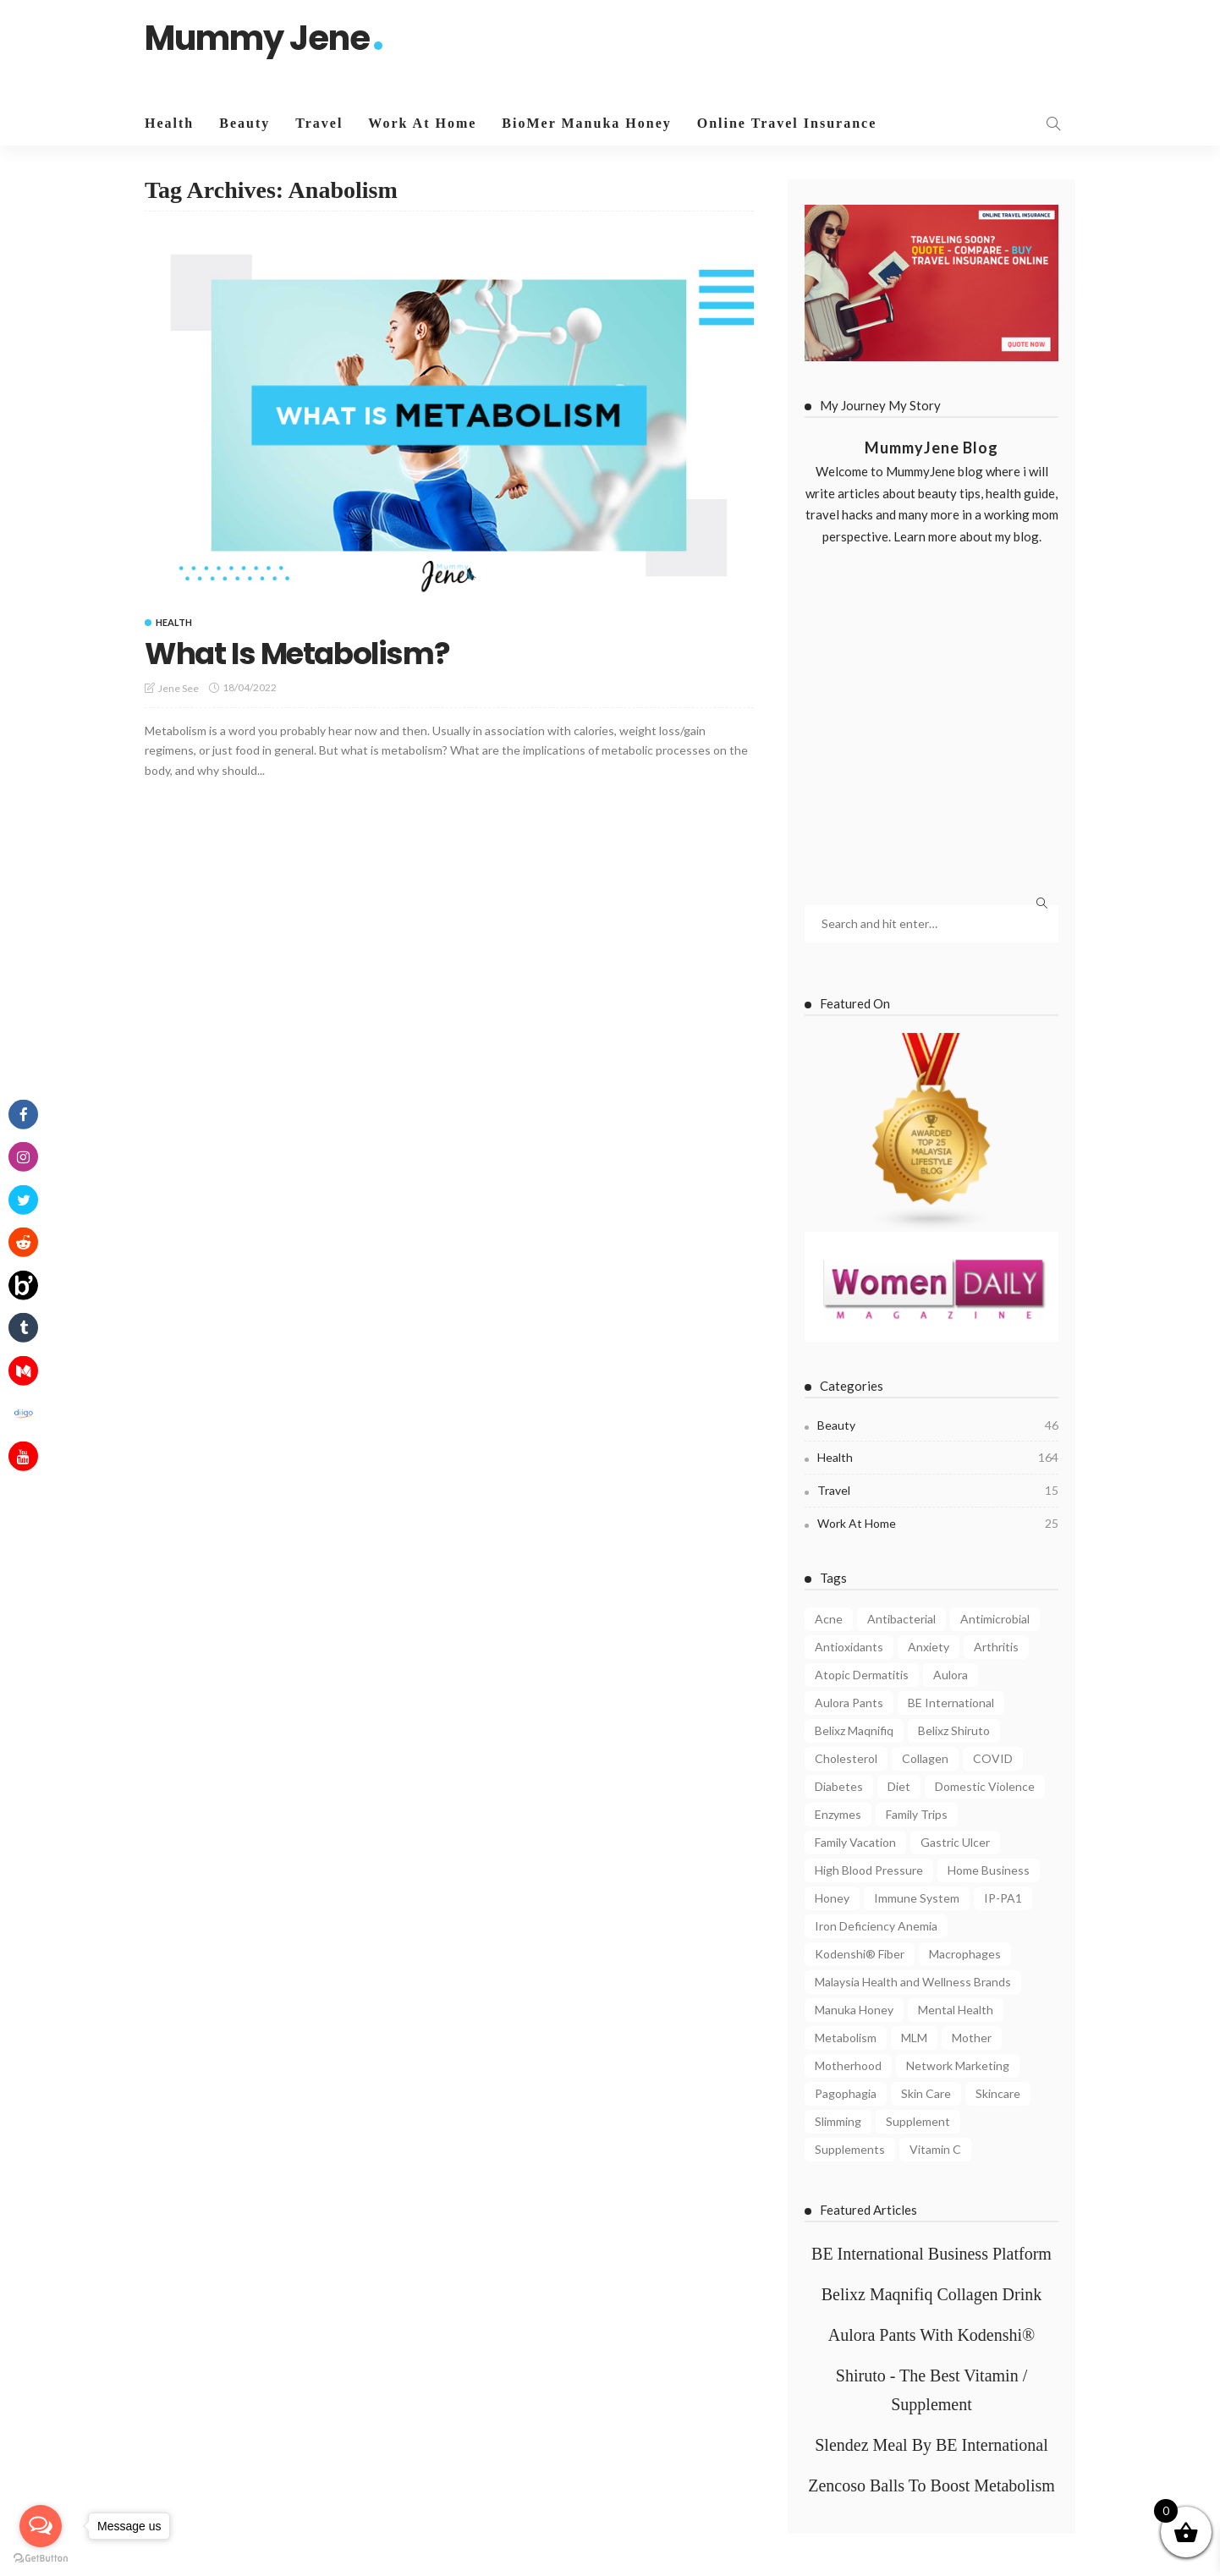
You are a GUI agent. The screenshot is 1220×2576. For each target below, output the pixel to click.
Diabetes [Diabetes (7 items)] (839, 1786)
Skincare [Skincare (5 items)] (997, 2093)
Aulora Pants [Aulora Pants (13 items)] (849, 1702)
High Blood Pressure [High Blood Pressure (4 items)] (869, 1870)
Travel (319, 123)
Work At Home (422, 123)
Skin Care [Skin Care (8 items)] (926, 2093)
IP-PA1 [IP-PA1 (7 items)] (1003, 1898)
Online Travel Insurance (787, 123)
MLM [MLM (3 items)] (914, 2037)
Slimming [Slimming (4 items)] (838, 2121)
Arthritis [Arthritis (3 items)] (996, 1647)
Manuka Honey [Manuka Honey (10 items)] (854, 2009)
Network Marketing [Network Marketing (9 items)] (957, 2065)
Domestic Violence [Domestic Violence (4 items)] (985, 1786)
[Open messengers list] (40, 2526)
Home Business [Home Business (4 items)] (989, 1870)
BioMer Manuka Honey (586, 123)
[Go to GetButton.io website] (41, 2558)
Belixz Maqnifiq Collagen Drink (932, 2294)
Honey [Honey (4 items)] (832, 1898)
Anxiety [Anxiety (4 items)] (928, 1647)
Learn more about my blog (966, 536)
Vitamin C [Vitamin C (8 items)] (935, 2149)
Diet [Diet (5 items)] (899, 1786)
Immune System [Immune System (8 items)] (916, 1898)
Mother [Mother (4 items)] (972, 2037)
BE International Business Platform (931, 2253)
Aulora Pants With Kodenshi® (932, 2335)
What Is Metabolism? (299, 653)
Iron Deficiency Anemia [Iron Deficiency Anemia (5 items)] (876, 1926)
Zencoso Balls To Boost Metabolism (931, 2485)
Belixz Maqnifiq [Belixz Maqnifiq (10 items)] (854, 1730)
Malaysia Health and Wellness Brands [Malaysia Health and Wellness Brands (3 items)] (913, 1982)
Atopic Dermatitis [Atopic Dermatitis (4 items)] (862, 1674)
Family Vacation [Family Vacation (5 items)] (855, 1842)
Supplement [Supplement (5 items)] (918, 2121)
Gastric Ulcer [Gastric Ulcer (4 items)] (955, 1842)
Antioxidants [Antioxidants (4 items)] (849, 1647)
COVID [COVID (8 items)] (993, 1758)
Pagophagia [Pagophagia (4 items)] (846, 2093)
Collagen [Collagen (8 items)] (925, 1758)
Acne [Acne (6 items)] (829, 1619)
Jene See (178, 688)
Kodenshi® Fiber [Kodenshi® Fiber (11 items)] (859, 1954)
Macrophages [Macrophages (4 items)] (965, 1954)
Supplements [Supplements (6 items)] (850, 2149)
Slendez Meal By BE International (931, 2445)
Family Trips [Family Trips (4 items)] (917, 1814)
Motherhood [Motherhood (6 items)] (848, 2065)
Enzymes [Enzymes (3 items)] (838, 1814)
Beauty (244, 123)
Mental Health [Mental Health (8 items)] (955, 2009)
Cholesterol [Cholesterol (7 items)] (846, 1758)
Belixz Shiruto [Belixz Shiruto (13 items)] (954, 1730)
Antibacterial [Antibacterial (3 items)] (901, 1619)
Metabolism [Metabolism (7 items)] (846, 2037)
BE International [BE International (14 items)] (951, 1702)
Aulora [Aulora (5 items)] (950, 1674)
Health (169, 123)
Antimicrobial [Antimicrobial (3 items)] (995, 1619)
